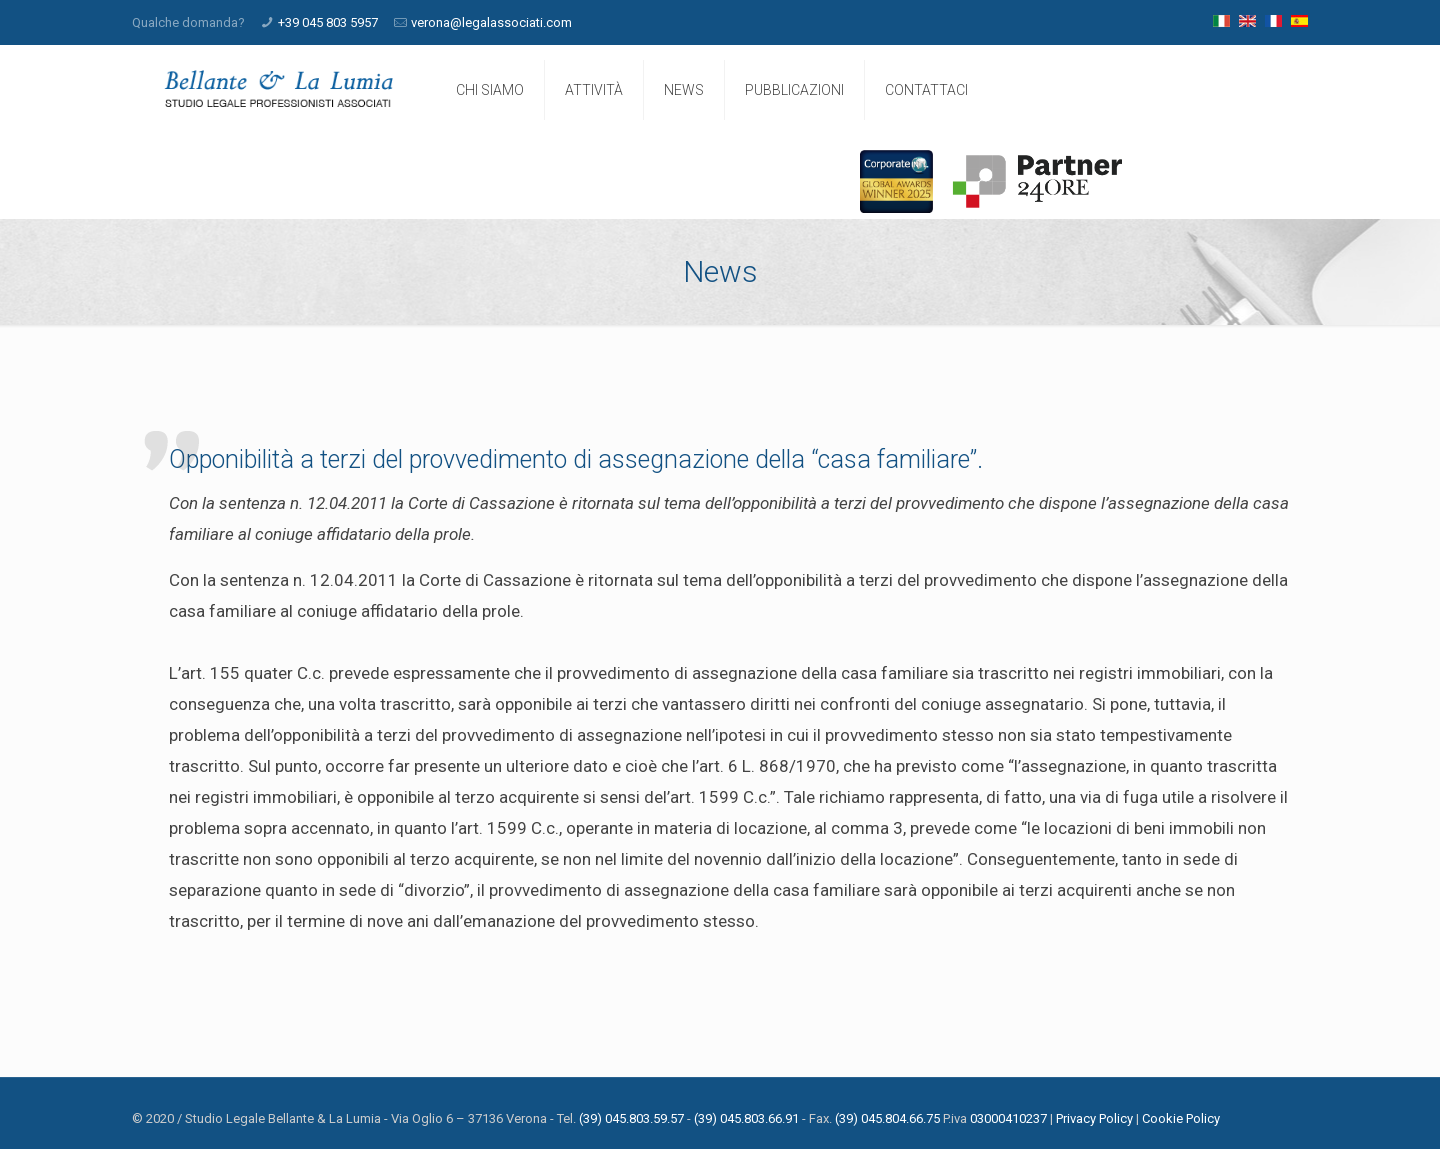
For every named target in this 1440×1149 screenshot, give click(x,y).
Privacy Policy (1094, 1118)
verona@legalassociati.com (491, 22)
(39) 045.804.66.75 (887, 1118)
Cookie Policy (1181, 1118)
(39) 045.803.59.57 (631, 1118)
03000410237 (1008, 1118)
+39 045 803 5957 (328, 22)
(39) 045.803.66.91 (746, 1118)
